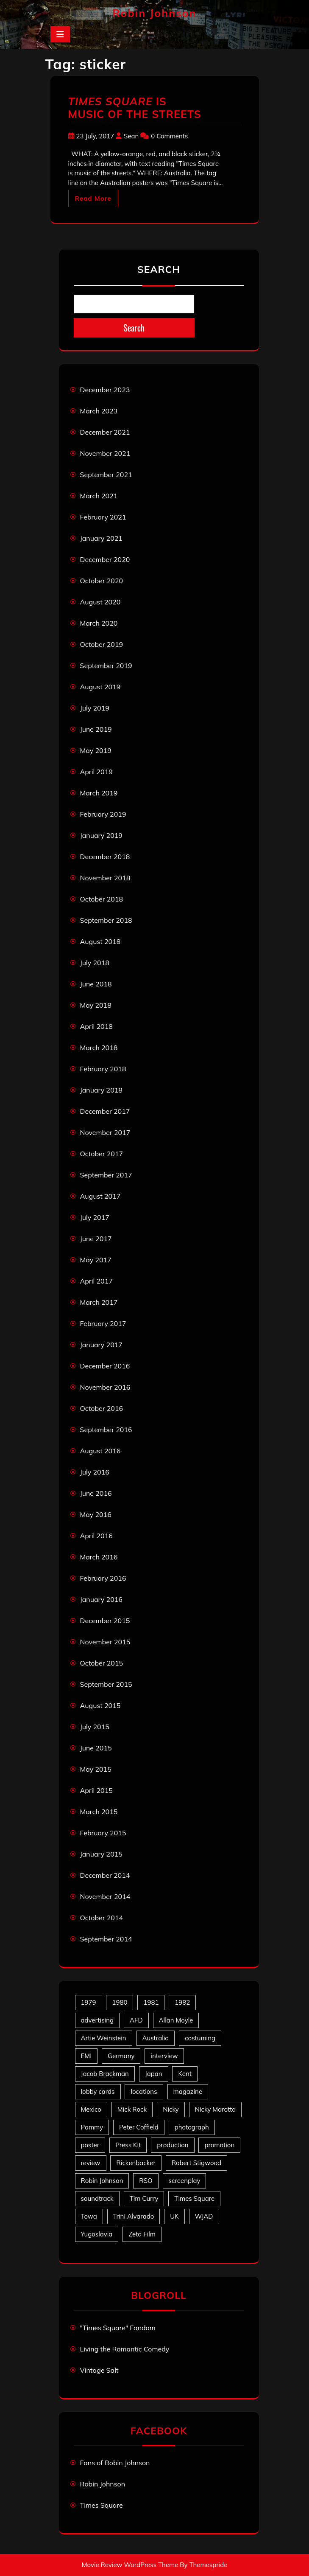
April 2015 (96, 1790)
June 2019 (96, 729)
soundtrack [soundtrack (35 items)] (97, 2198)
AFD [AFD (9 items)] (136, 2020)
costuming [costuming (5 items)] (200, 2038)
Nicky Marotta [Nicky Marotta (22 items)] (215, 2109)
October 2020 (101, 580)
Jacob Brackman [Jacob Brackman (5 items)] (105, 2074)
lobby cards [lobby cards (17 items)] (98, 2091)
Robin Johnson (154, 13)
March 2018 (99, 1047)
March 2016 (99, 1557)
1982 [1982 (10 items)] (182, 2002)
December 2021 (105, 432)
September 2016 (106, 1429)
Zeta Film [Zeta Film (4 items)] (142, 2234)
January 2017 (101, 1344)
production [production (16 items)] (172, 2145)
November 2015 (105, 1642)
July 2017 (94, 1217)
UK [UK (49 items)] (174, 2216)
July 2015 (94, 1726)
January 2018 (101, 1090)
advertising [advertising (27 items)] (97, 2020)
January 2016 (101, 1599)
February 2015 (103, 1833)
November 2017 (105, 1132)
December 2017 (105, 1111)
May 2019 (95, 750)
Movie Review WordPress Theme (130, 2565)
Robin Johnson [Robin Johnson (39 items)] (102, 2181)
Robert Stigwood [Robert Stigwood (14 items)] (196, 2163)
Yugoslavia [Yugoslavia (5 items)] (97, 2234)
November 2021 (105, 453)
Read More (93, 198)
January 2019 (101, 835)
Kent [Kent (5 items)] (185, 2074)
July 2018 (94, 962)
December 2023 (105, 389)
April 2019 (96, 771)
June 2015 (96, 1748)
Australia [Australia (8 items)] (155, 2038)
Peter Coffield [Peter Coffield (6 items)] (139, 2127)
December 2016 (105, 1366)
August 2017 (100, 1196)
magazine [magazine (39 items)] (188, 2091)
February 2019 (103, 814)
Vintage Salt (99, 2370)
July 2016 (94, 1472)
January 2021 (101, 538)
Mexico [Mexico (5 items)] (91, 2109)
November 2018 (105, 878)
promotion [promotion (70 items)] (219, 2145)
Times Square (101, 2505)
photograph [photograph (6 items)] (192, 2127)
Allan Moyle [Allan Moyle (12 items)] (176, 2020)
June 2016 (96, 1493)
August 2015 (100, 1705)
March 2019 (99, 793)
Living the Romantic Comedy (125, 2349)
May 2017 (95, 1260)
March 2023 (99, 411)
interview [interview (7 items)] (164, 2056)
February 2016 (103, 1578)
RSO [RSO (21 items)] (145, 2181)
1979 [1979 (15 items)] (88, 2002)
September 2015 (106, 1684)
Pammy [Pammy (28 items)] (92, 2127)
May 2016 (95, 1514)
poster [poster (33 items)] (90, 2145)
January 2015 (101, 1854)
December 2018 (105, 856)
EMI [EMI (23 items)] (86, 2056)
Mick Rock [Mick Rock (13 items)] (132, 2109)
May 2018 (95, 1005)
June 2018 (96, 984)
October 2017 (101, 1153)
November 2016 (105, 1387)
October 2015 (101, 1663)
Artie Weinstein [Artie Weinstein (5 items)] (103, 2038)
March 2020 (99, 623)
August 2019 (100, 687)
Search (158, 269)
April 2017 (96, 1281)
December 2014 (105, 1875)
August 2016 (100, 1451)
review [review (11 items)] (90, 2163)
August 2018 (100, 941)
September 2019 (106, 665)
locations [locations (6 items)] (144, 2091)
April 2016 (96, 1535)
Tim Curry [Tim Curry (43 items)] (144, 2198)
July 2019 (94, 708)
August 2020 (100, 602)
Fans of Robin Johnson (115, 2462)
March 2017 (99, 1302)
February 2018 (103, 1069)
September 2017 (106, 1175)
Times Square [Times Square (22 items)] (194, 2198)
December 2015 (105, 1620)
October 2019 (101, 644)
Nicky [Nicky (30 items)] (171, 2109)
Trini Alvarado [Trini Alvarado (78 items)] (133, 2216)
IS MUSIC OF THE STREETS (134, 108)
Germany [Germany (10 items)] (121, 2056)
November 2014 (105, 1896)
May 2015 (95, 1769)
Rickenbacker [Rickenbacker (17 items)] (135, 2163)
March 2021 (99, 496)
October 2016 (101, 1408)
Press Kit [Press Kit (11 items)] (128, 2145)
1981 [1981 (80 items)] (151, 2002)
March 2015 (99, 1811)
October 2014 (101, 1917)
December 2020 (105, 559)
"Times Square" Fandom (118, 2327)
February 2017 (103, 1323)
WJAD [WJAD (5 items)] (204, 2216)
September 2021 (106, 474)
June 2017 (96, 1238)
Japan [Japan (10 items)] (153, 2074)
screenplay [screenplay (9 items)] (184, 2181)
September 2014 (106, 1939)
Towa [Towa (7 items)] (89, 2216)
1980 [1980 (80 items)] (119, 2002)
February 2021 (103, 517)
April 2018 (96, 1026)
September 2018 (106, 920)
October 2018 (101, 899)
